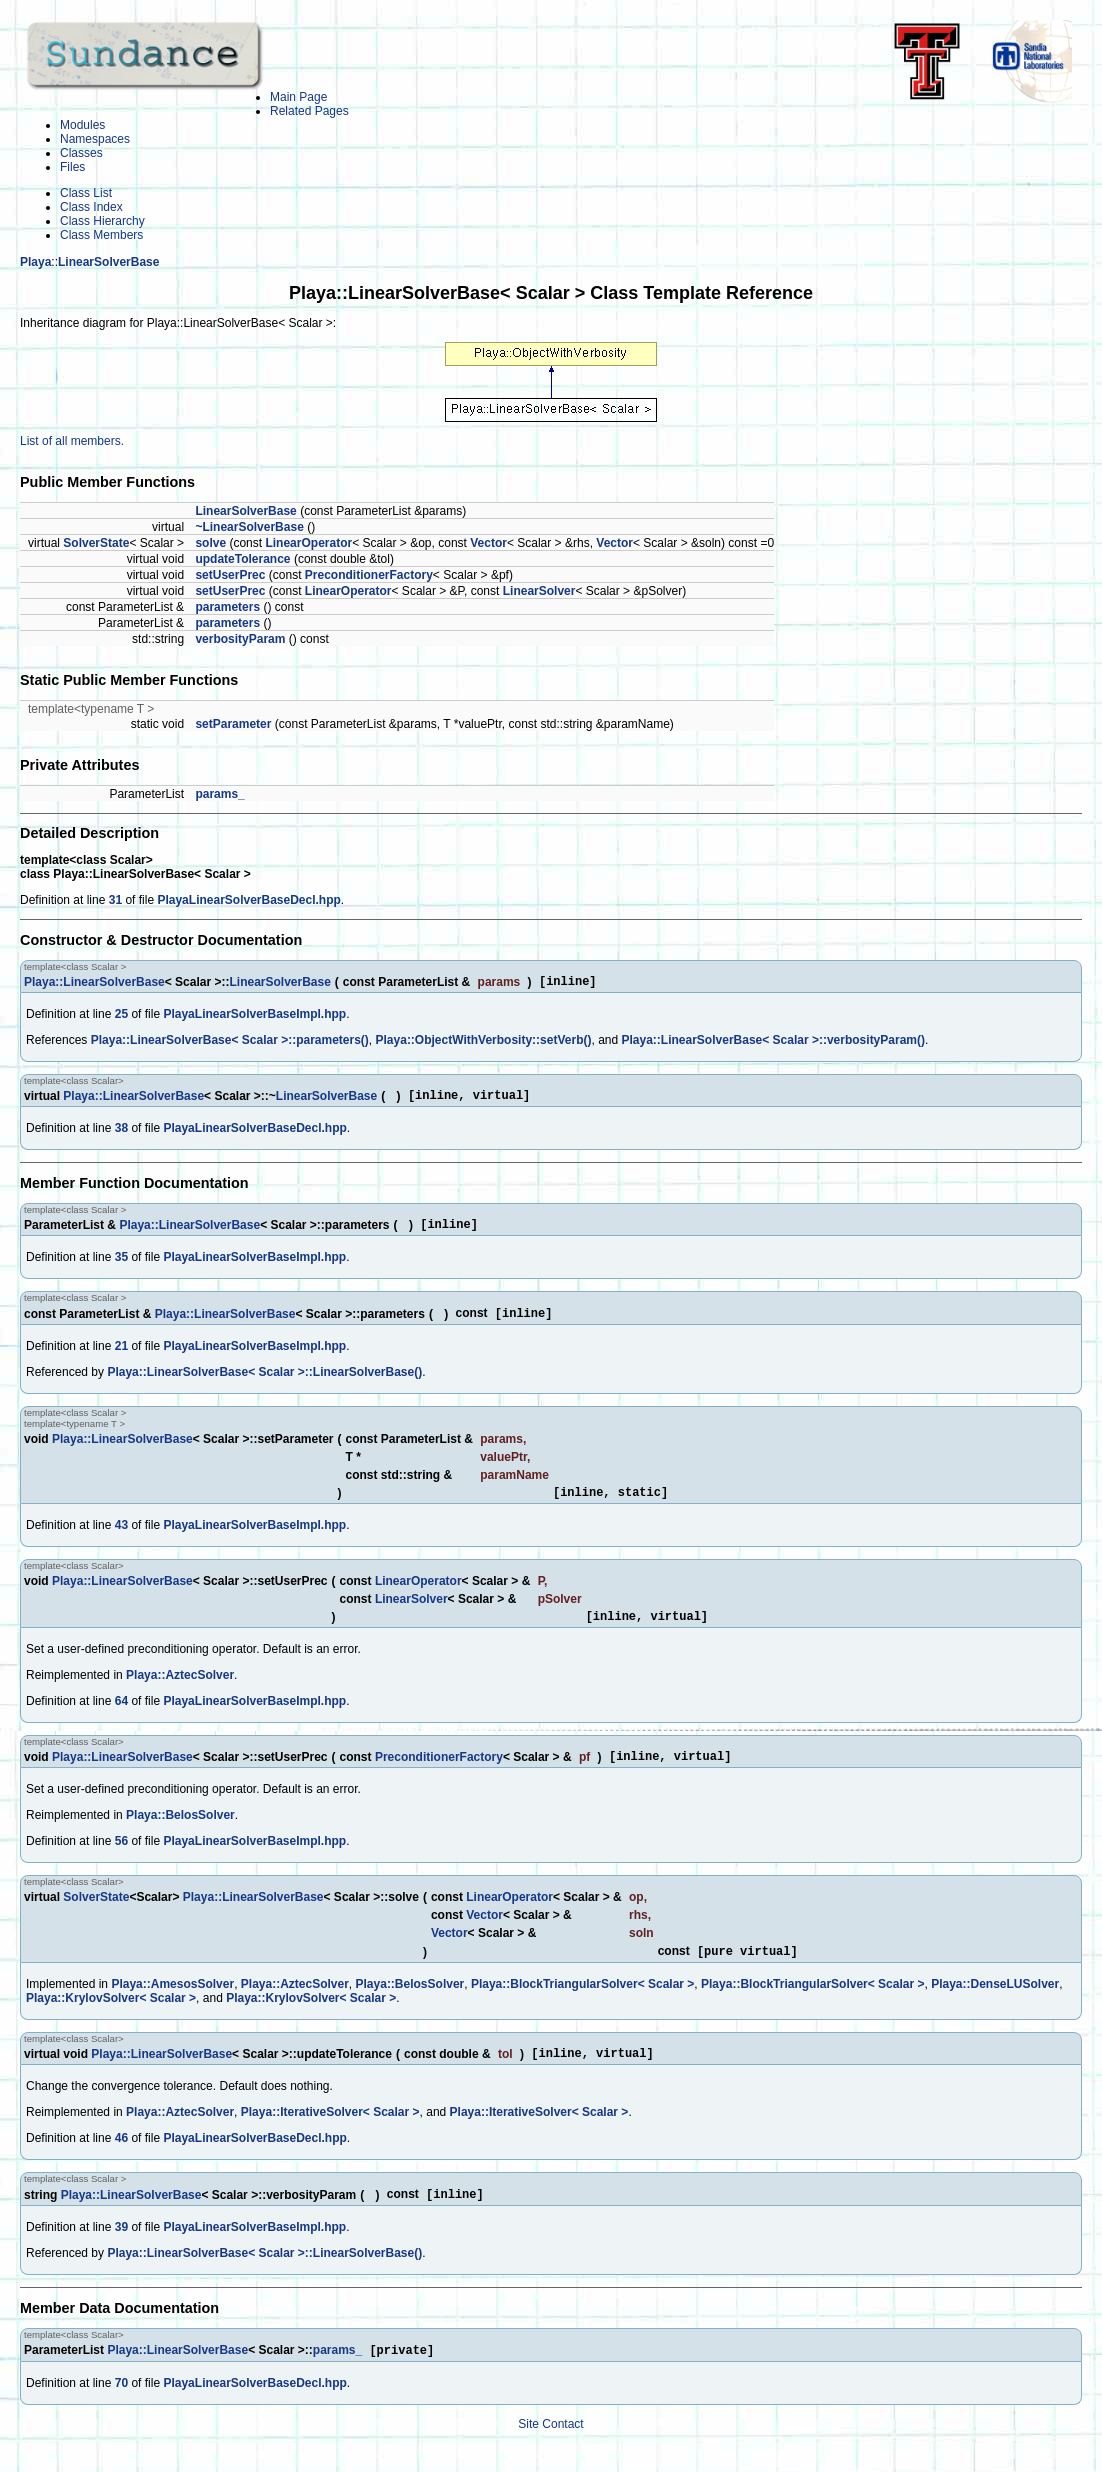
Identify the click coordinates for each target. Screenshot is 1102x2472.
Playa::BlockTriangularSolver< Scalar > (582, 2006)
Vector (488, 543)
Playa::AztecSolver (180, 1692)
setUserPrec (230, 575)
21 (121, 1357)
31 (115, 900)
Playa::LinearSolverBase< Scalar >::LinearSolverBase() (264, 1383)
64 (121, 1718)
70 (121, 2412)
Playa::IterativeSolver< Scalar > (330, 2137)
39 (121, 2254)
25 (121, 1017)
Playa (35, 262)
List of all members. (72, 441)
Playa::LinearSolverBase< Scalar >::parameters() (230, 1043)
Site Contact (550, 2453)
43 (121, 1539)
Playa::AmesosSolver (172, 2006)
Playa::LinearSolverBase (94, 984)
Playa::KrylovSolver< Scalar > (111, 2020)
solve (210, 543)
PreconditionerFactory (369, 575)
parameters (227, 607)
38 (121, 1134)
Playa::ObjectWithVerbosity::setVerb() (484, 1043)
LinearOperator (308, 543)
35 (121, 1266)
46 (121, 2163)
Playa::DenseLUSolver (995, 2006)
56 (121, 1861)
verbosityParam (240, 639)
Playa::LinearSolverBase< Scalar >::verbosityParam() (773, 1043)
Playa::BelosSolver (180, 1835)
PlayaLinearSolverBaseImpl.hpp (254, 1017)
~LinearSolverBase (249, 527)
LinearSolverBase (108, 262)
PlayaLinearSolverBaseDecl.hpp (248, 900)
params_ (219, 794)
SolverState (96, 543)
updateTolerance (242, 559)
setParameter (233, 724)
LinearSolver (539, 591)
